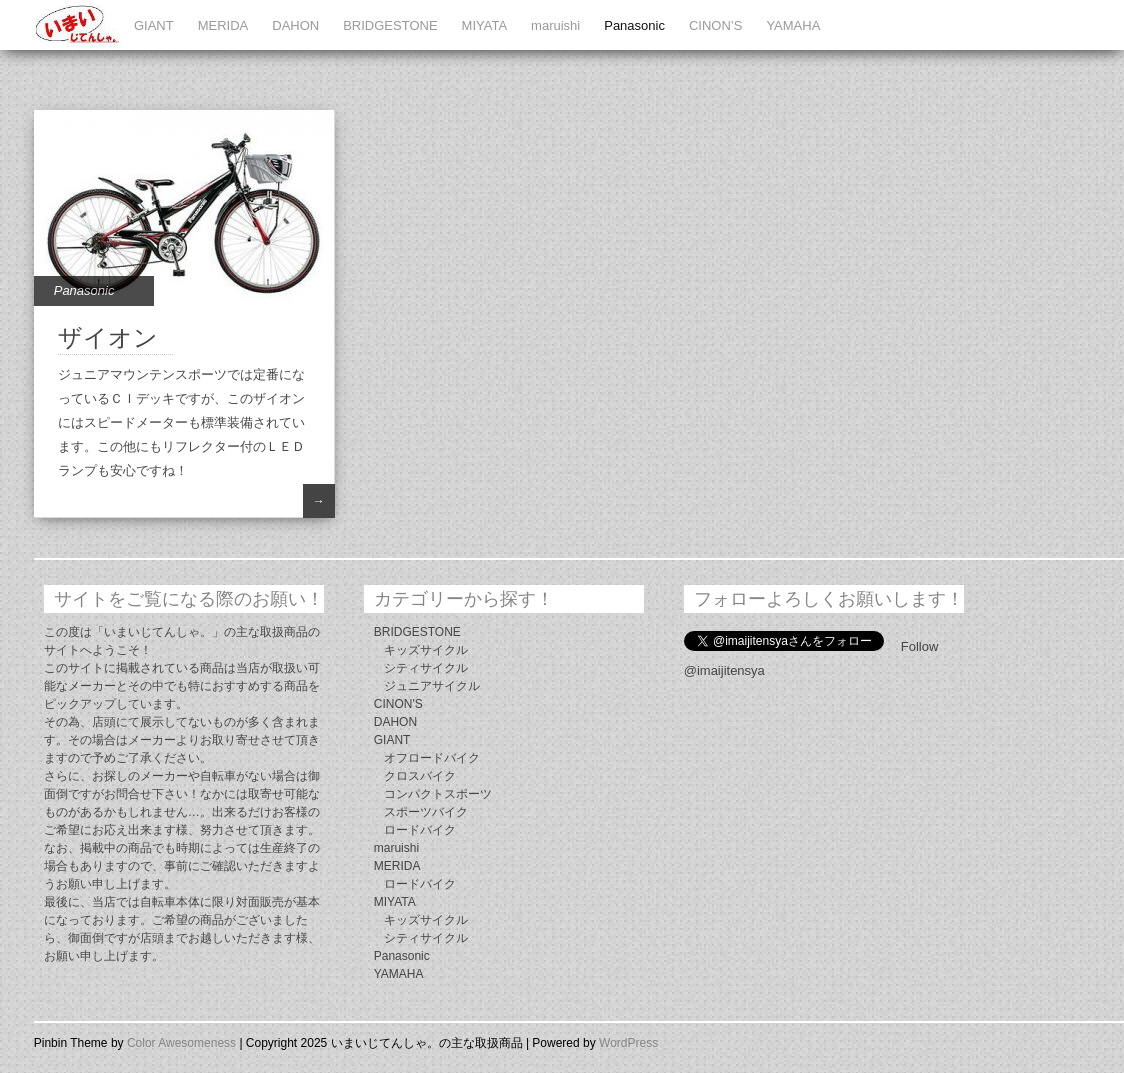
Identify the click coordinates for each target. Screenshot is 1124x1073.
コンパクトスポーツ (438, 794)
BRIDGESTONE (390, 25)
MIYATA (485, 25)
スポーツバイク (426, 812)
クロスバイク (420, 776)
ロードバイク (420, 830)
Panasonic (634, 25)
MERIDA (223, 25)
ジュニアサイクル (432, 686)
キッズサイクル (426, 650)
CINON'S (398, 704)
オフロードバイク (432, 758)
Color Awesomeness (181, 1043)
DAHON (295, 25)
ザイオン (108, 337)
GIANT (154, 25)
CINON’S (715, 25)
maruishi (555, 25)
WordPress (628, 1043)
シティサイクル (426, 668)
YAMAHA (793, 25)
